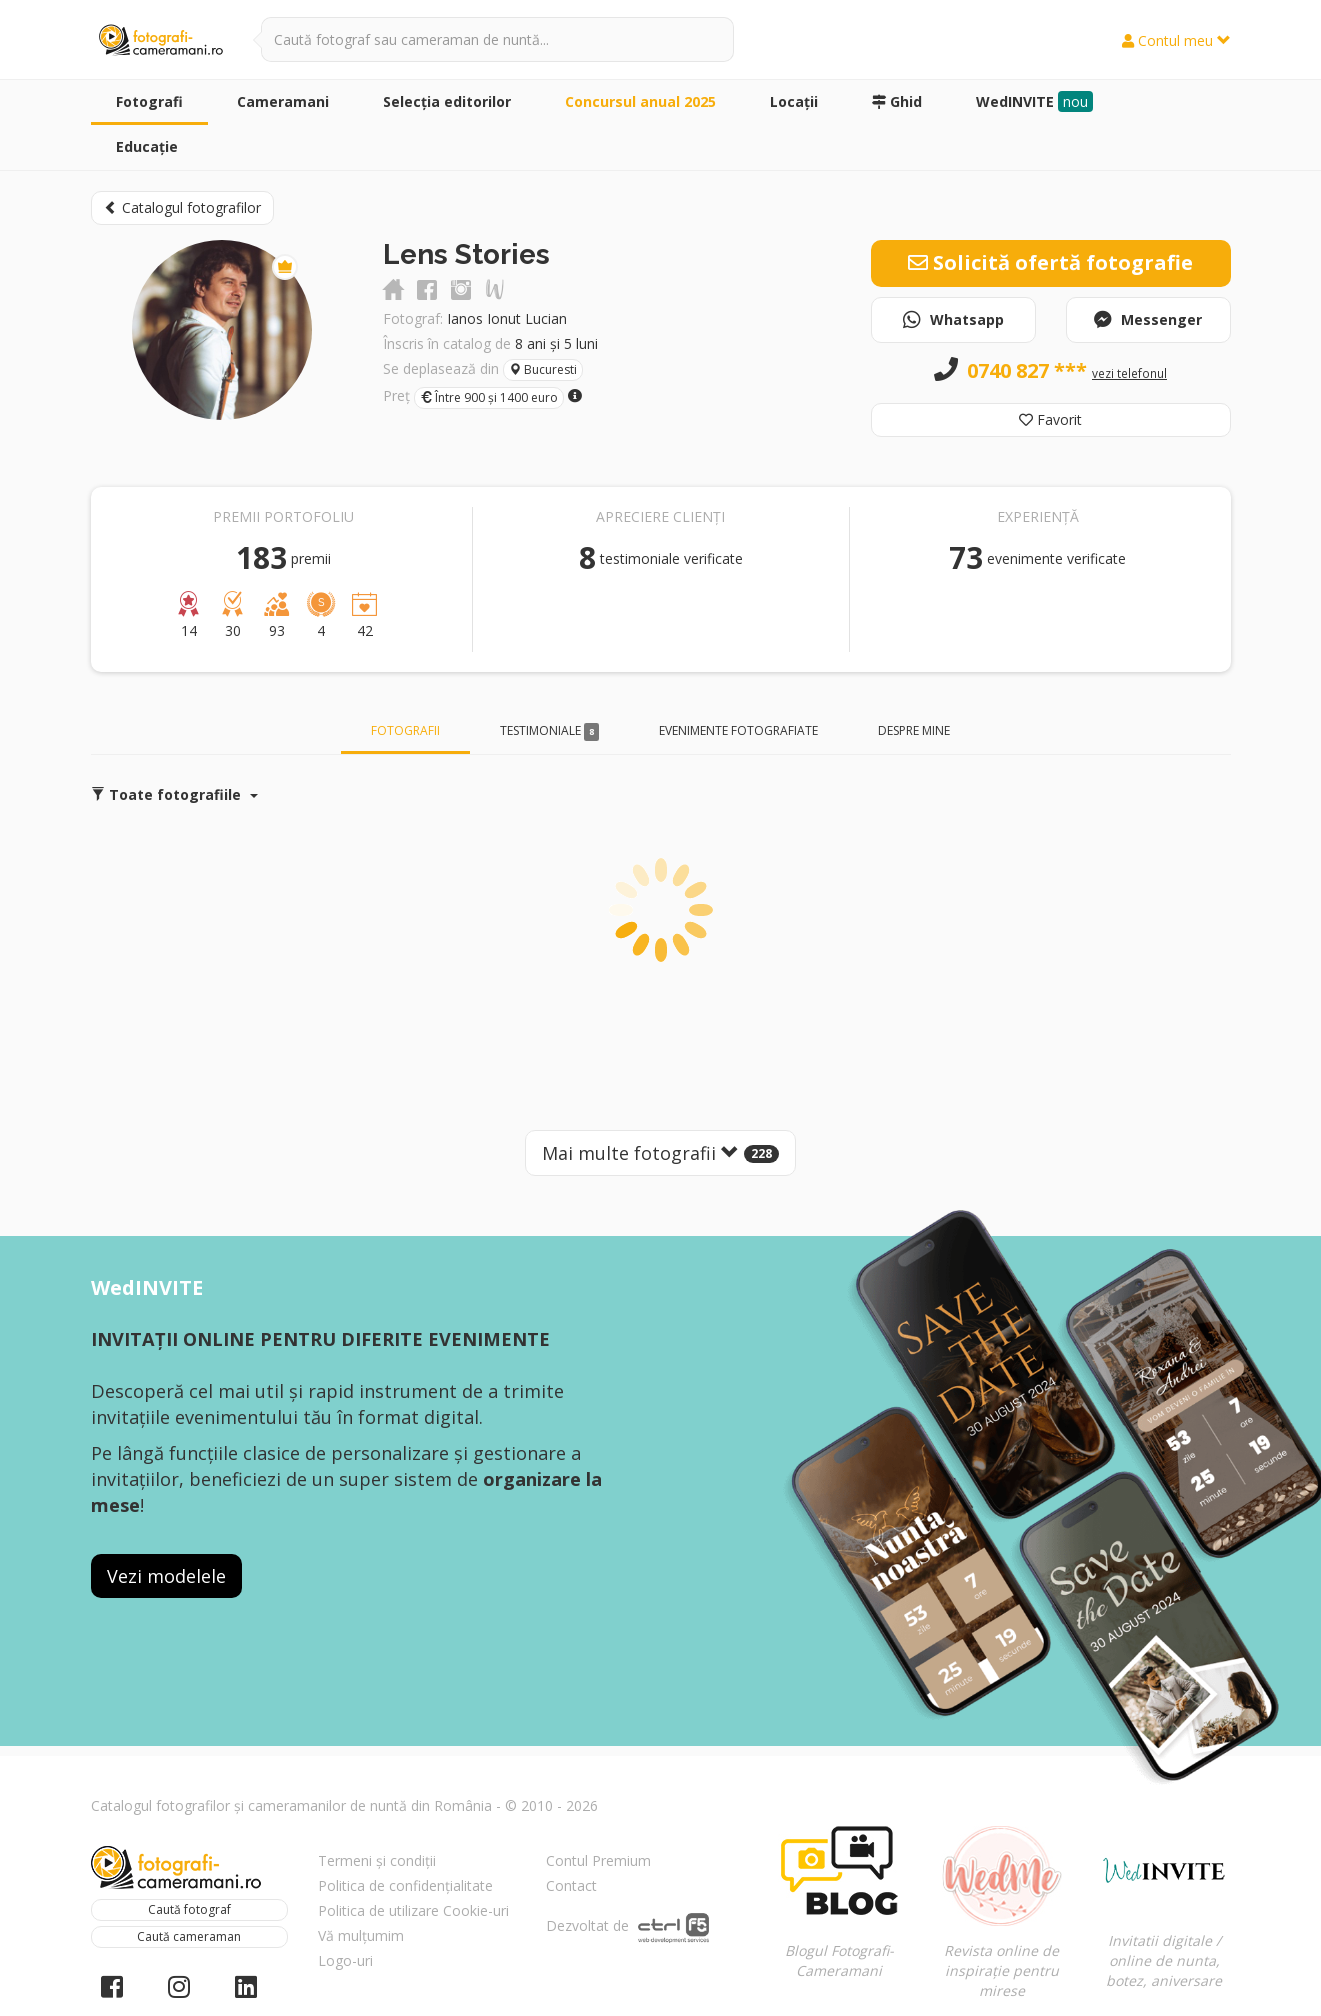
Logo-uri (345, 1960)
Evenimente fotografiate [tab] (738, 730)
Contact (571, 1885)
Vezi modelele (166, 1576)
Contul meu (1176, 40)
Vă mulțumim (361, 1935)
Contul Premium (598, 1860)
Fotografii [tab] (405, 730)
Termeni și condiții (377, 1860)
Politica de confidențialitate (405, 1885)
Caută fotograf (189, 1909)
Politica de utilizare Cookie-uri (413, 1910)
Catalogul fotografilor (182, 207)
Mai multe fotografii (660, 1153)
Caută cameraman (189, 1936)
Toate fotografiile (174, 794)
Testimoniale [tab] (550, 731)
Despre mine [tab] (914, 730)
